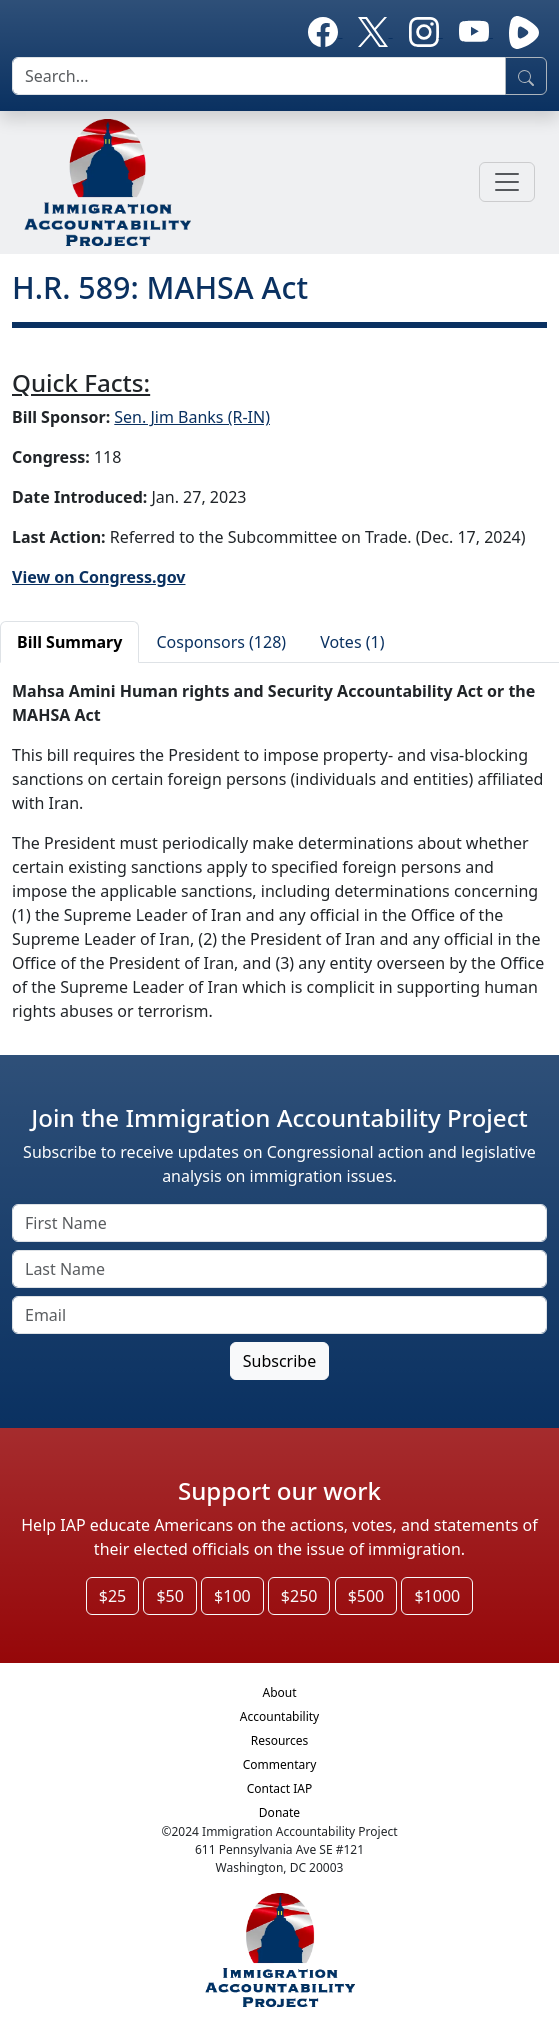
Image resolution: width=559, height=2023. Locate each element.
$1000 (437, 1596)
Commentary (280, 1764)
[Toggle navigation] (507, 182)
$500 (366, 1596)
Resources (280, 1740)
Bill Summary (69, 642)
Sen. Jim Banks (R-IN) (192, 417)
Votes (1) (352, 642)
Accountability (279, 1716)
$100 (232, 1596)
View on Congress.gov (99, 577)
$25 (112, 1596)
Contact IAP (280, 1788)
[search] (259, 76)
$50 (169, 1596)
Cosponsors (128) (221, 642)
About (279, 1692)
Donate (279, 1812)
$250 (299, 1596)
